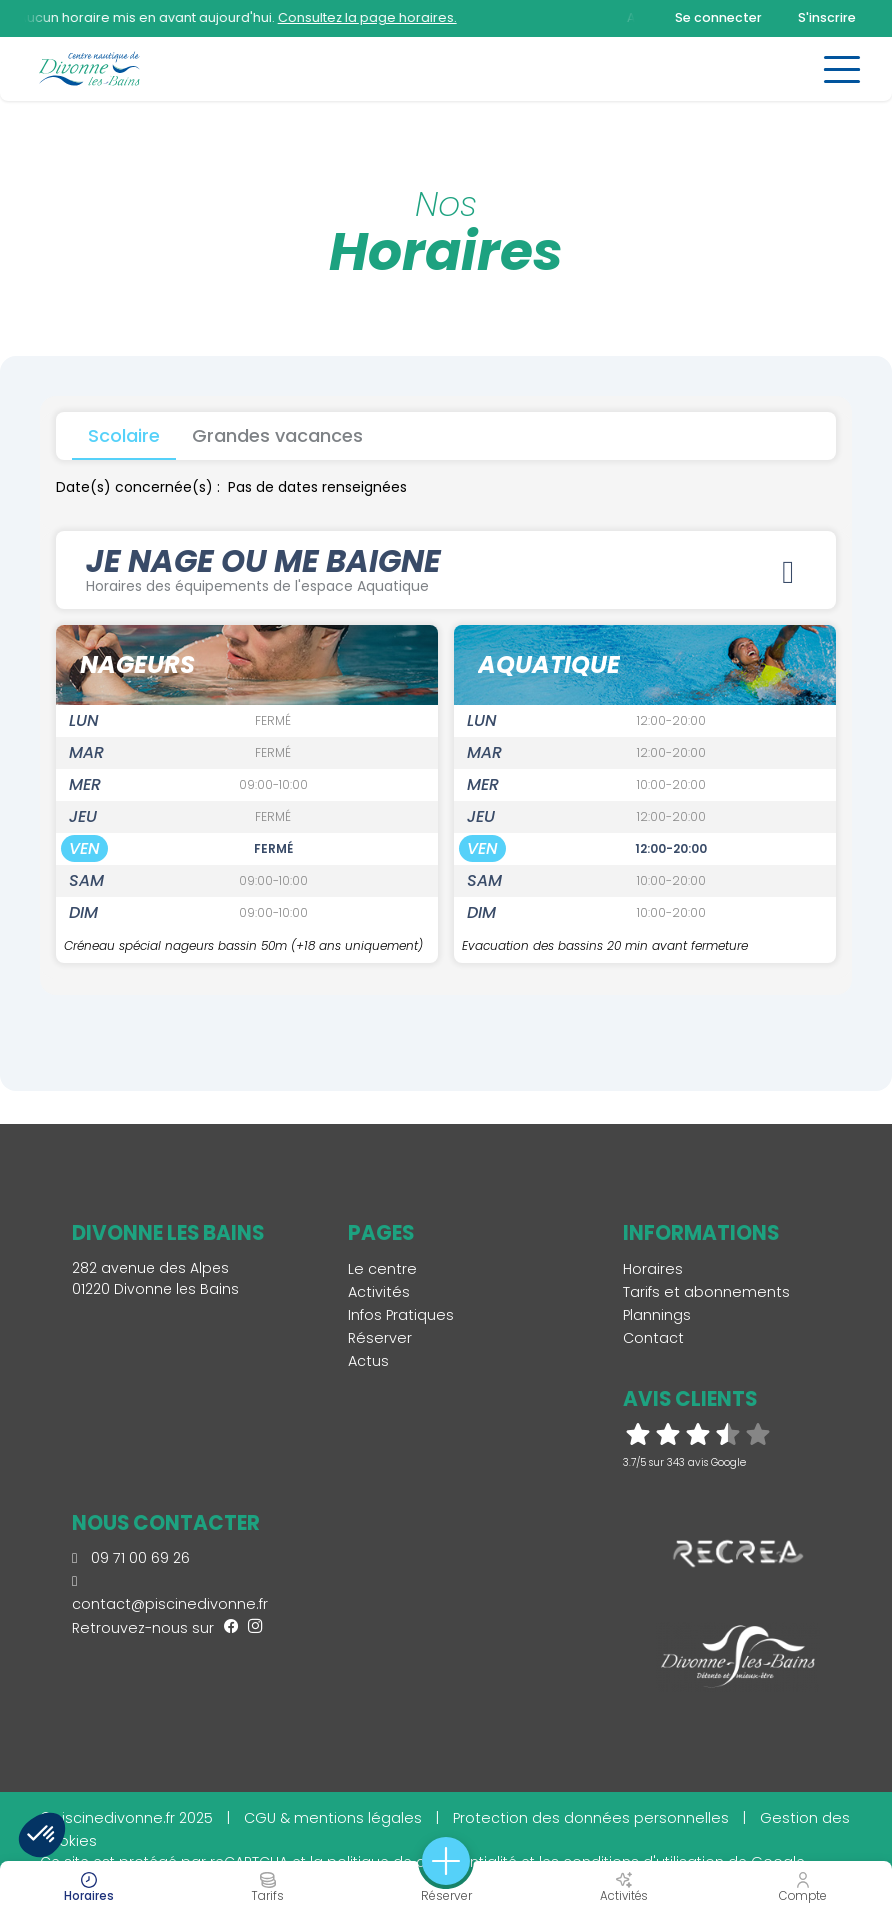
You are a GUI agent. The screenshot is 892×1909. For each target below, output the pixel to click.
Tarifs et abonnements (706, 1292)
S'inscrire (827, 17)
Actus (368, 1361)
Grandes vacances (277, 435)
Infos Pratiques (401, 1315)
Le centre (382, 1269)
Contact (653, 1338)
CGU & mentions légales (333, 1818)
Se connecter (718, 17)
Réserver (380, 1338)
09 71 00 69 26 (131, 1559)
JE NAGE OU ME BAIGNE (446, 569)
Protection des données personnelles (591, 1818)
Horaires (653, 1269)
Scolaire (124, 435)
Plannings (657, 1315)
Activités (379, 1292)
